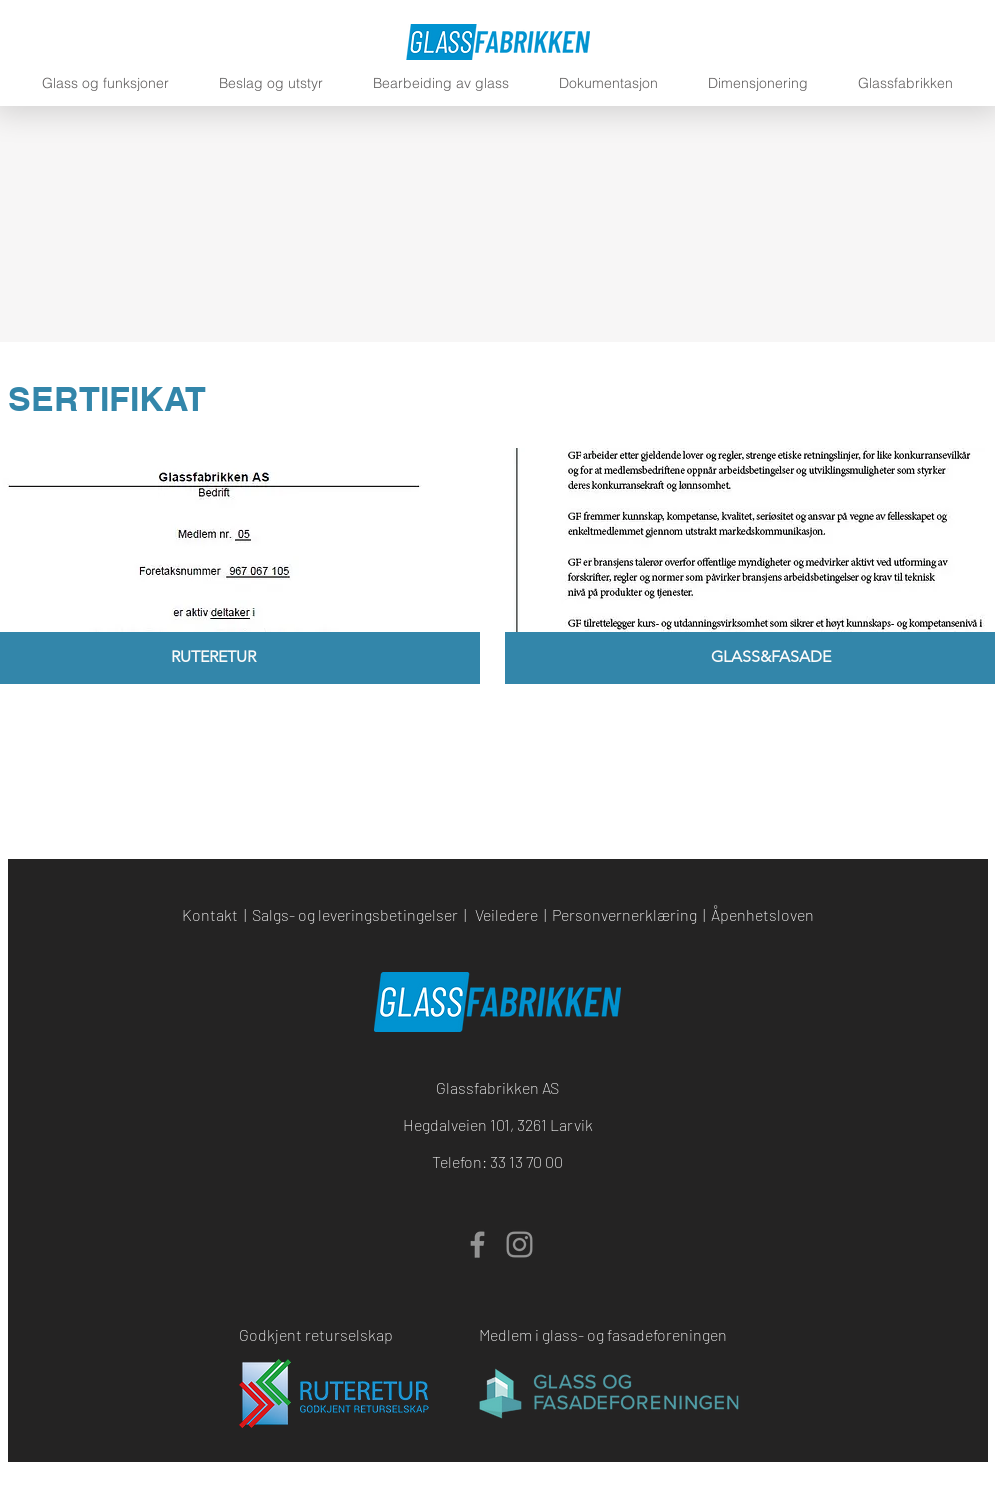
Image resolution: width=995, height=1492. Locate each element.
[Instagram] (519, 1244)
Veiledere (506, 914)
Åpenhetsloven (762, 914)
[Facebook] (477, 1244)
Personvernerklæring (624, 914)
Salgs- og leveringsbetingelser (355, 914)
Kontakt (210, 914)
